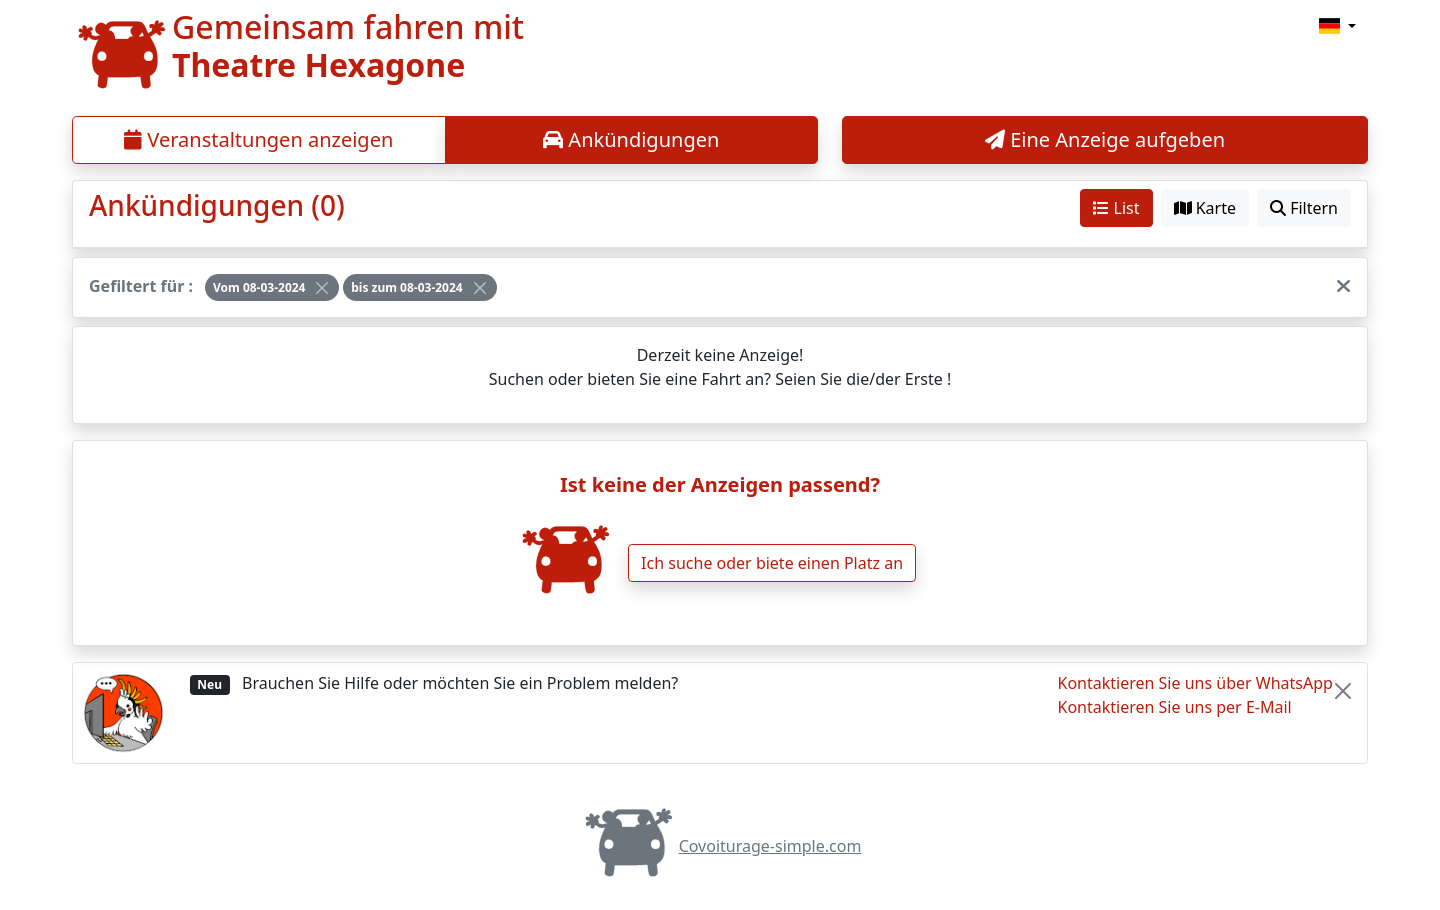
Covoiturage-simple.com (720, 846)
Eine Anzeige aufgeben (1105, 139)
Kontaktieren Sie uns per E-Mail (1175, 707)
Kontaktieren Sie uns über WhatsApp (1195, 683)
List (1116, 208)
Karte (1205, 208)
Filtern (1304, 208)
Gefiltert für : (141, 286)
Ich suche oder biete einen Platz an (772, 563)
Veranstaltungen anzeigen (258, 139)
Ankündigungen (631, 139)
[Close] (322, 288)
